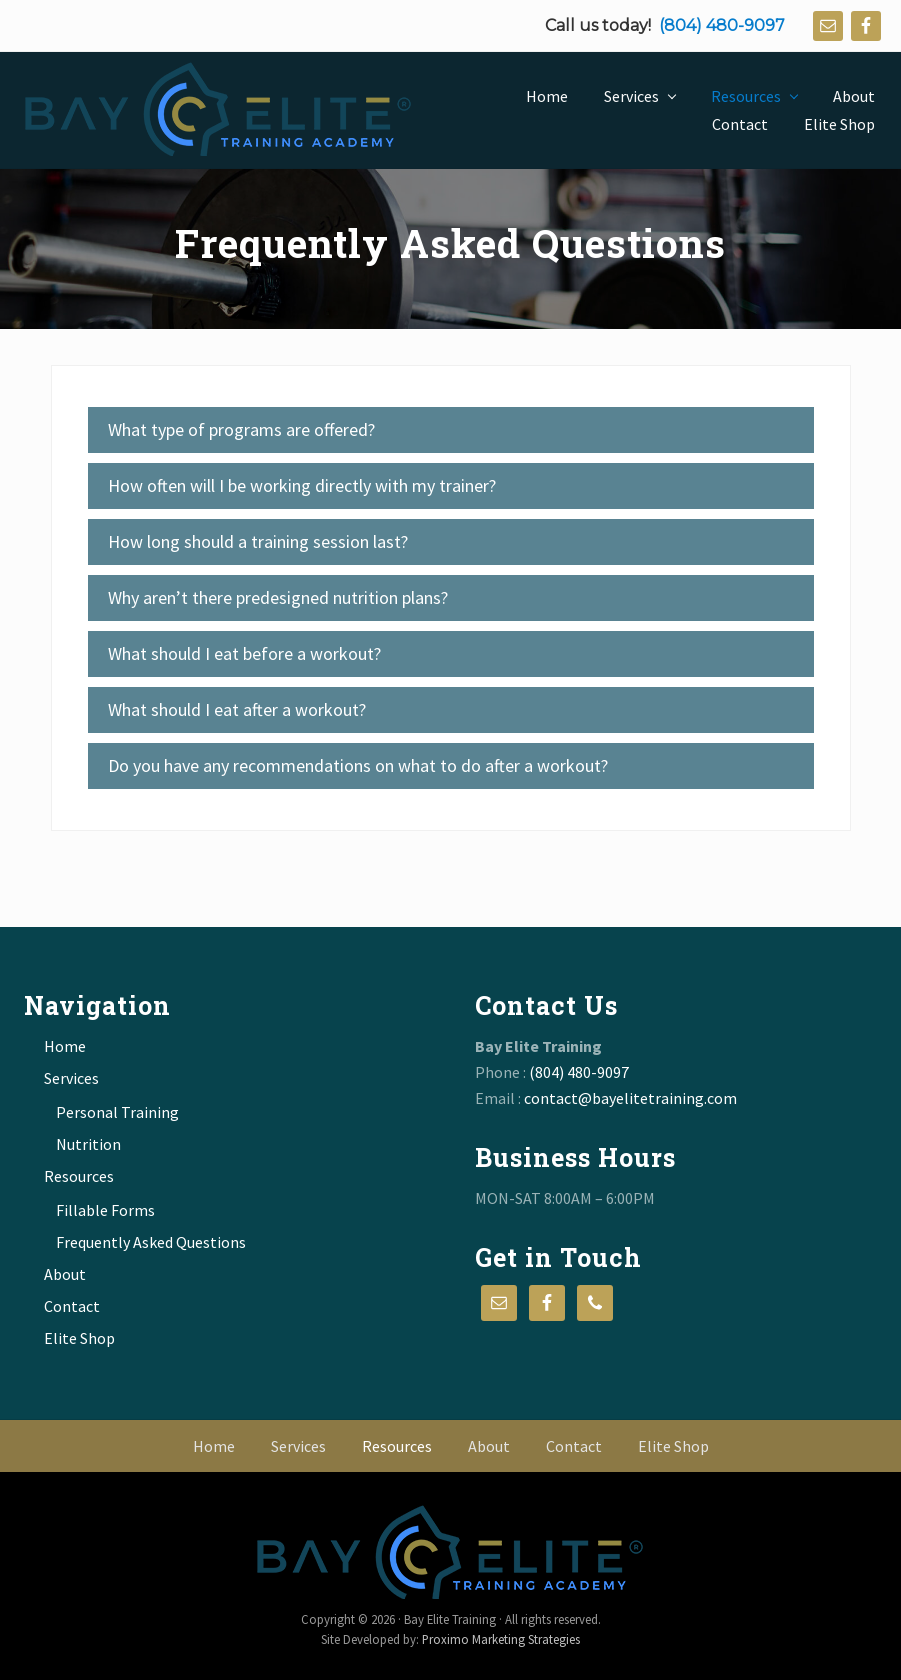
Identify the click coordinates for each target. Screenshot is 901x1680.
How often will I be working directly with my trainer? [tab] (302, 485)
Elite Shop (79, 1338)
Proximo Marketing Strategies (501, 1639)
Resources (79, 1176)
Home (65, 1046)
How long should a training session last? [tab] (258, 541)
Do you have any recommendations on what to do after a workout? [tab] (358, 765)
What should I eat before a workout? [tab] (244, 653)
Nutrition (88, 1144)
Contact (72, 1306)
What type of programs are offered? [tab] (241, 429)
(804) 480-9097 (722, 25)
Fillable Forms (105, 1210)
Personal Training (117, 1112)
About (65, 1274)
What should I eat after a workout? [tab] (237, 709)
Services (71, 1078)
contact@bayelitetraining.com (630, 1098)
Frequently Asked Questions (151, 1242)
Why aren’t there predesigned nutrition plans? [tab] (278, 597)
